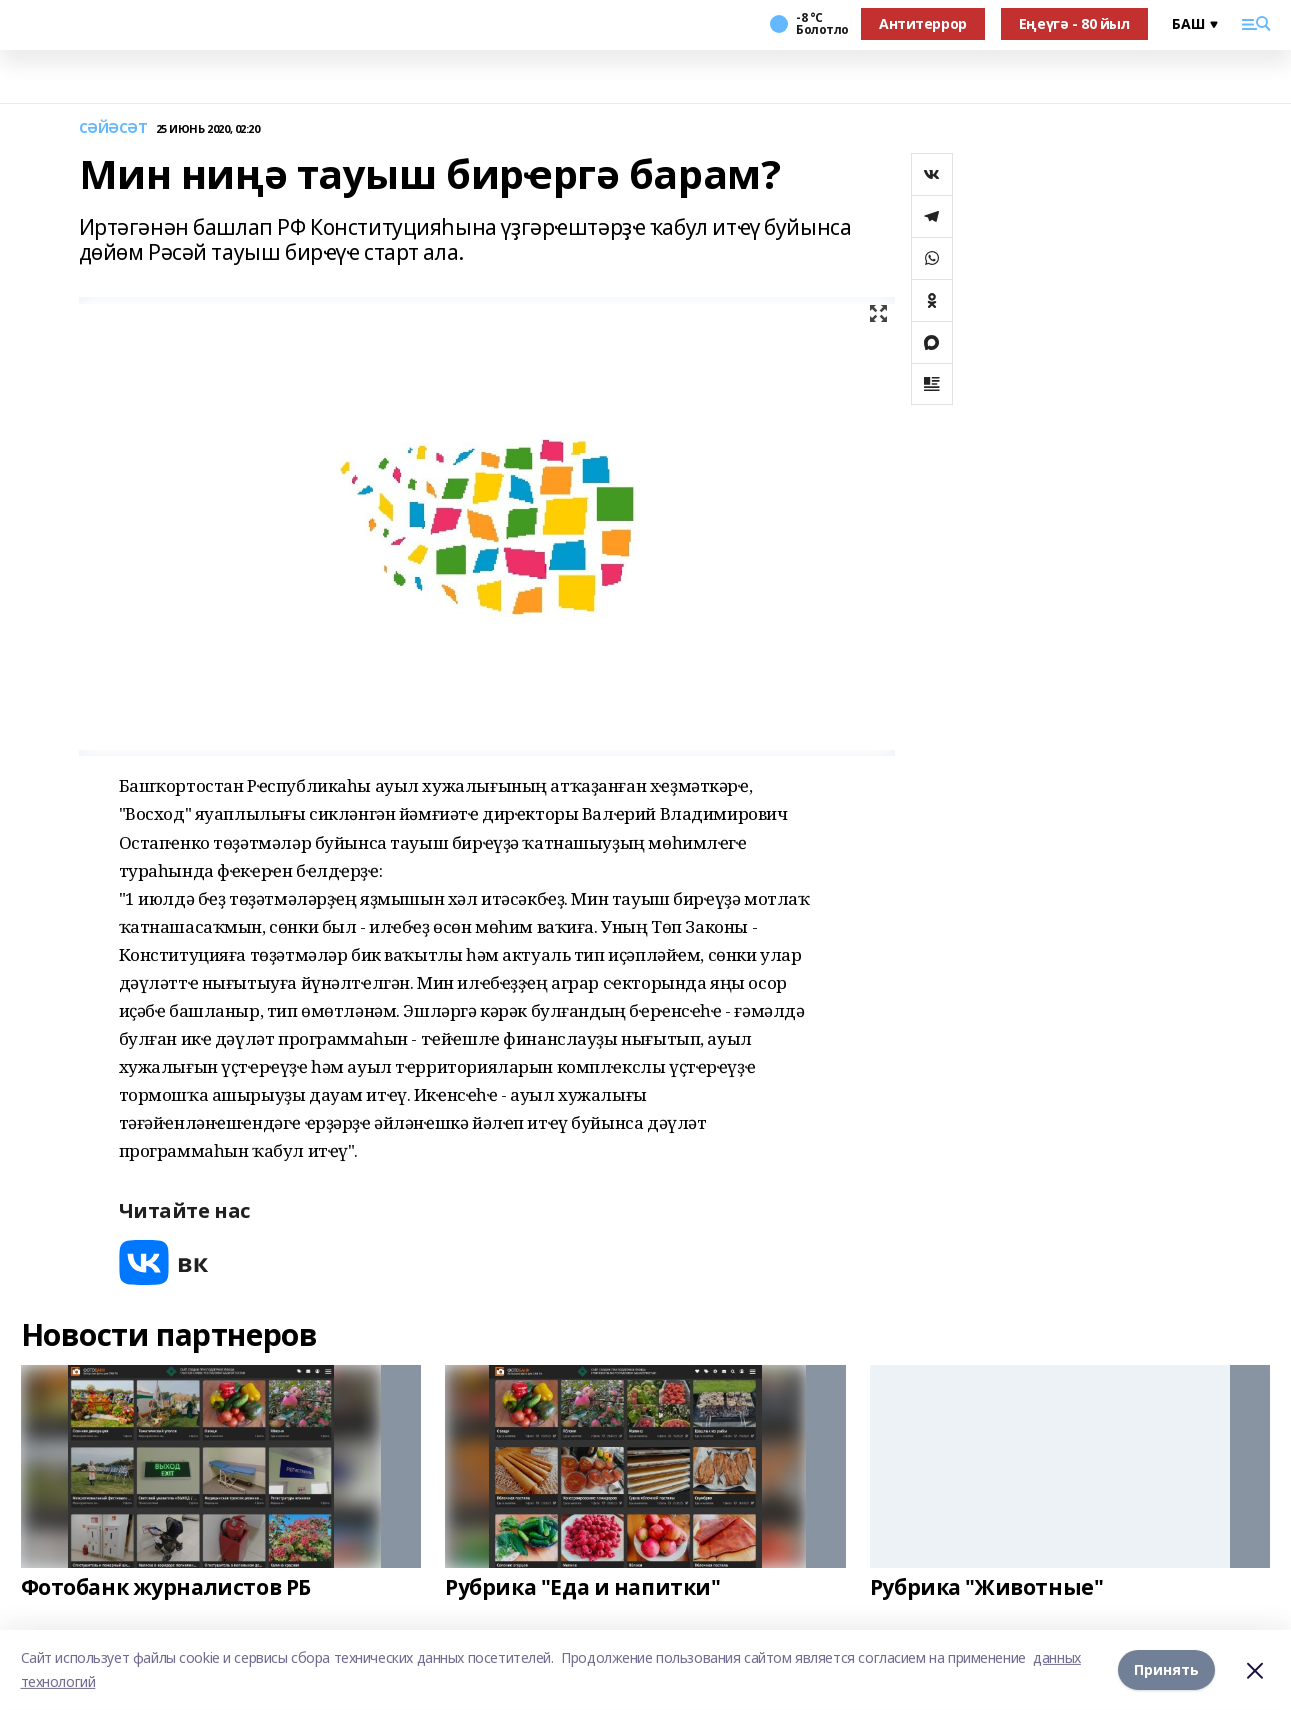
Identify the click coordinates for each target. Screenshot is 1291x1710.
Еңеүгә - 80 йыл (1074, 23)
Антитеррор (923, 23)
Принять (1166, 1669)
